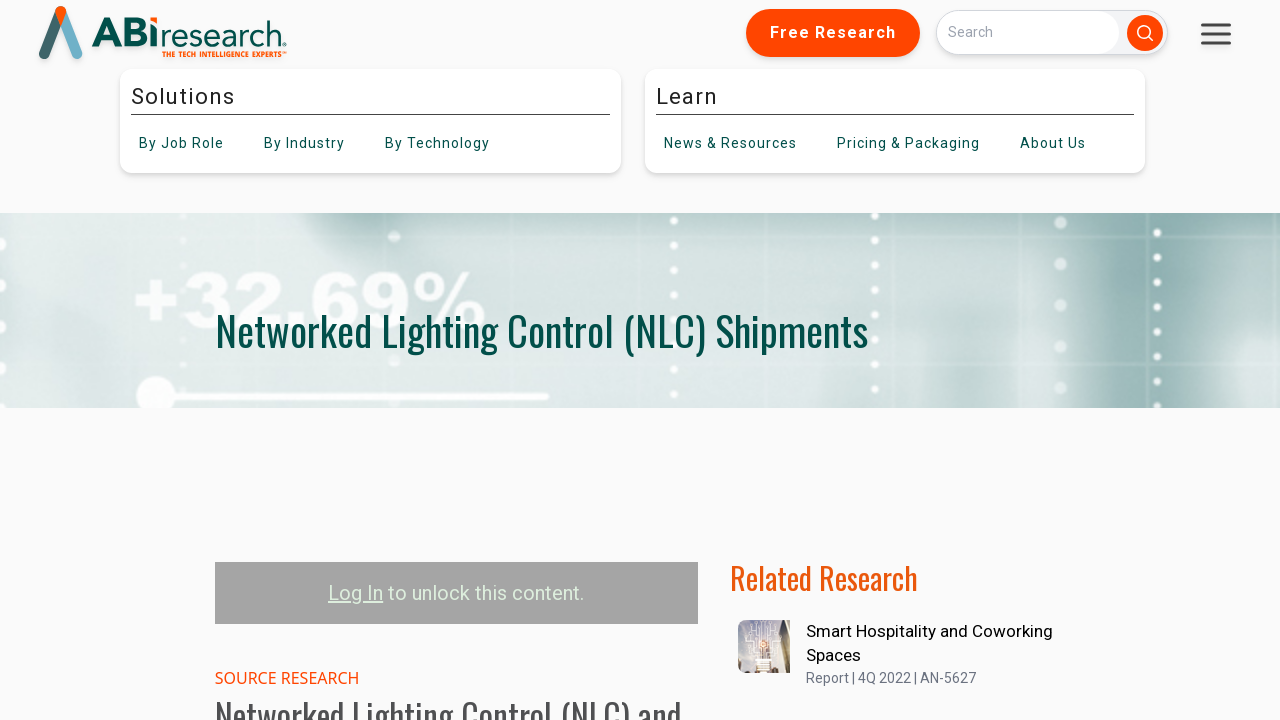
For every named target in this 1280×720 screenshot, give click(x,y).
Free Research (833, 32)
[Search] (1028, 32)
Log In (355, 593)
